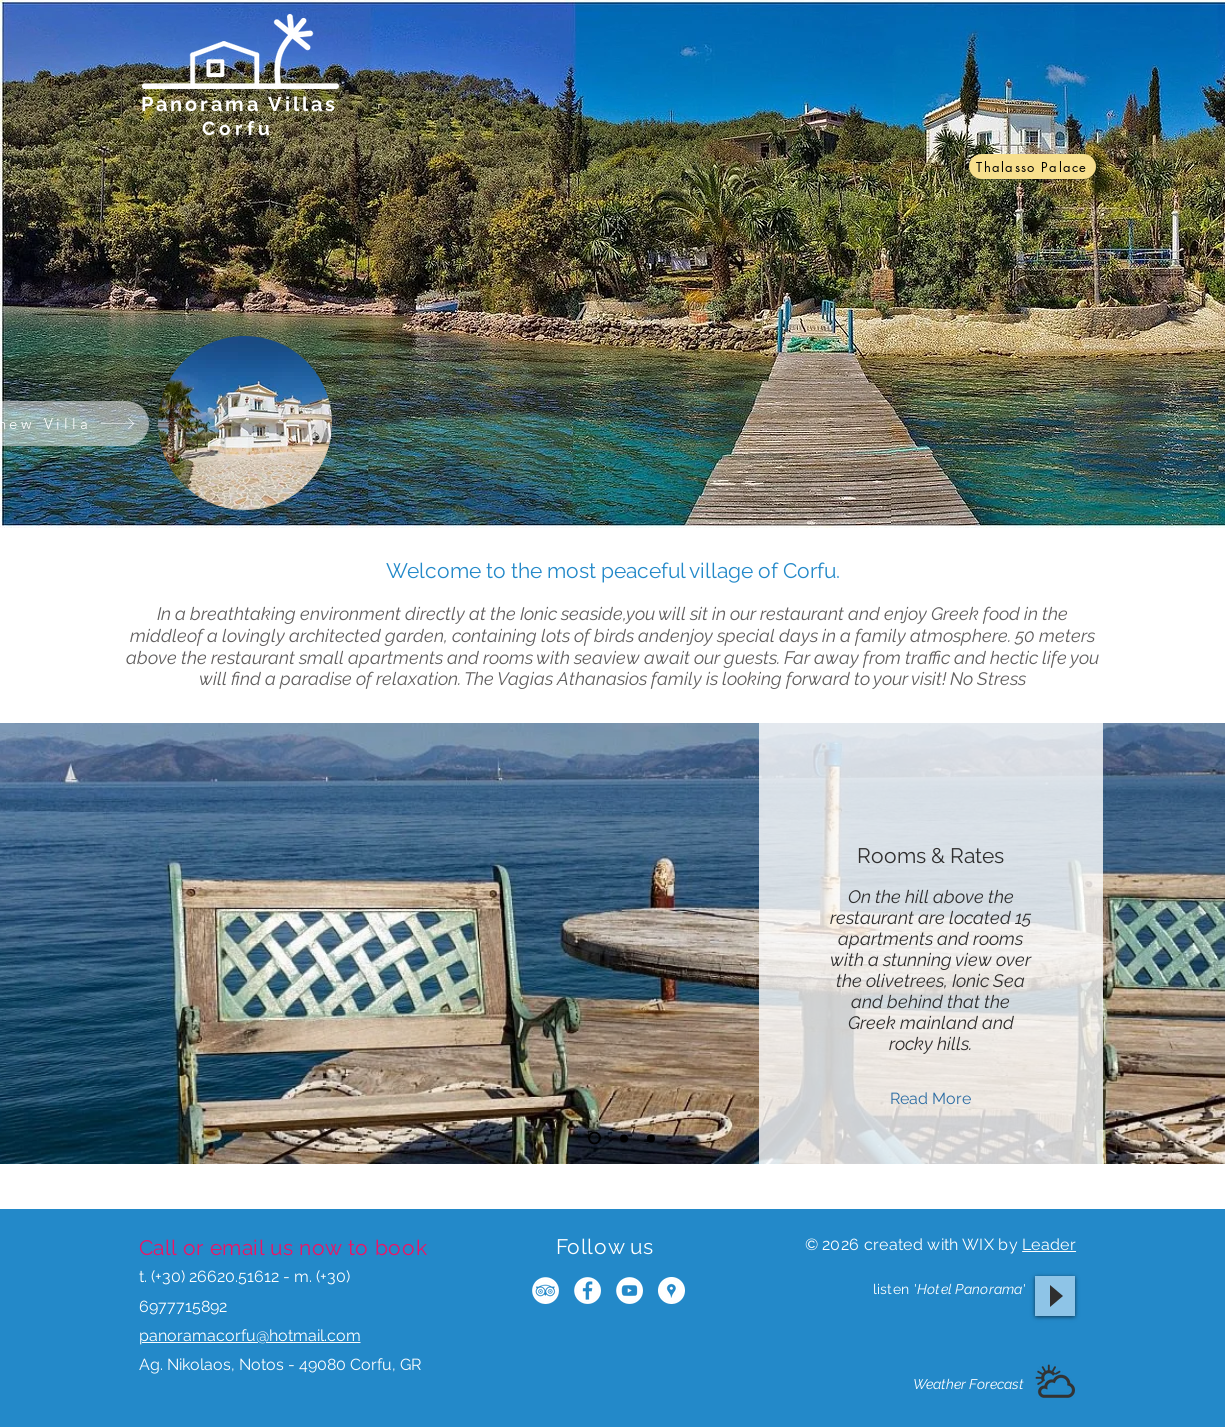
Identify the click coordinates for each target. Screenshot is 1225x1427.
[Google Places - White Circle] (671, 1290)
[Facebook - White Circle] (587, 1290)
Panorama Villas (239, 104)
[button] (1055, 1384)
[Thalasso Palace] (1032, 166)
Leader (1049, 1244)
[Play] (1055, 1296)
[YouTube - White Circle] (629, 1290)
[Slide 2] (624, 1138)
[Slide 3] (651, 1138)
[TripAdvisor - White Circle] (545, 1290)
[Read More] (930, 1099)
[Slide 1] (594, 1138)
